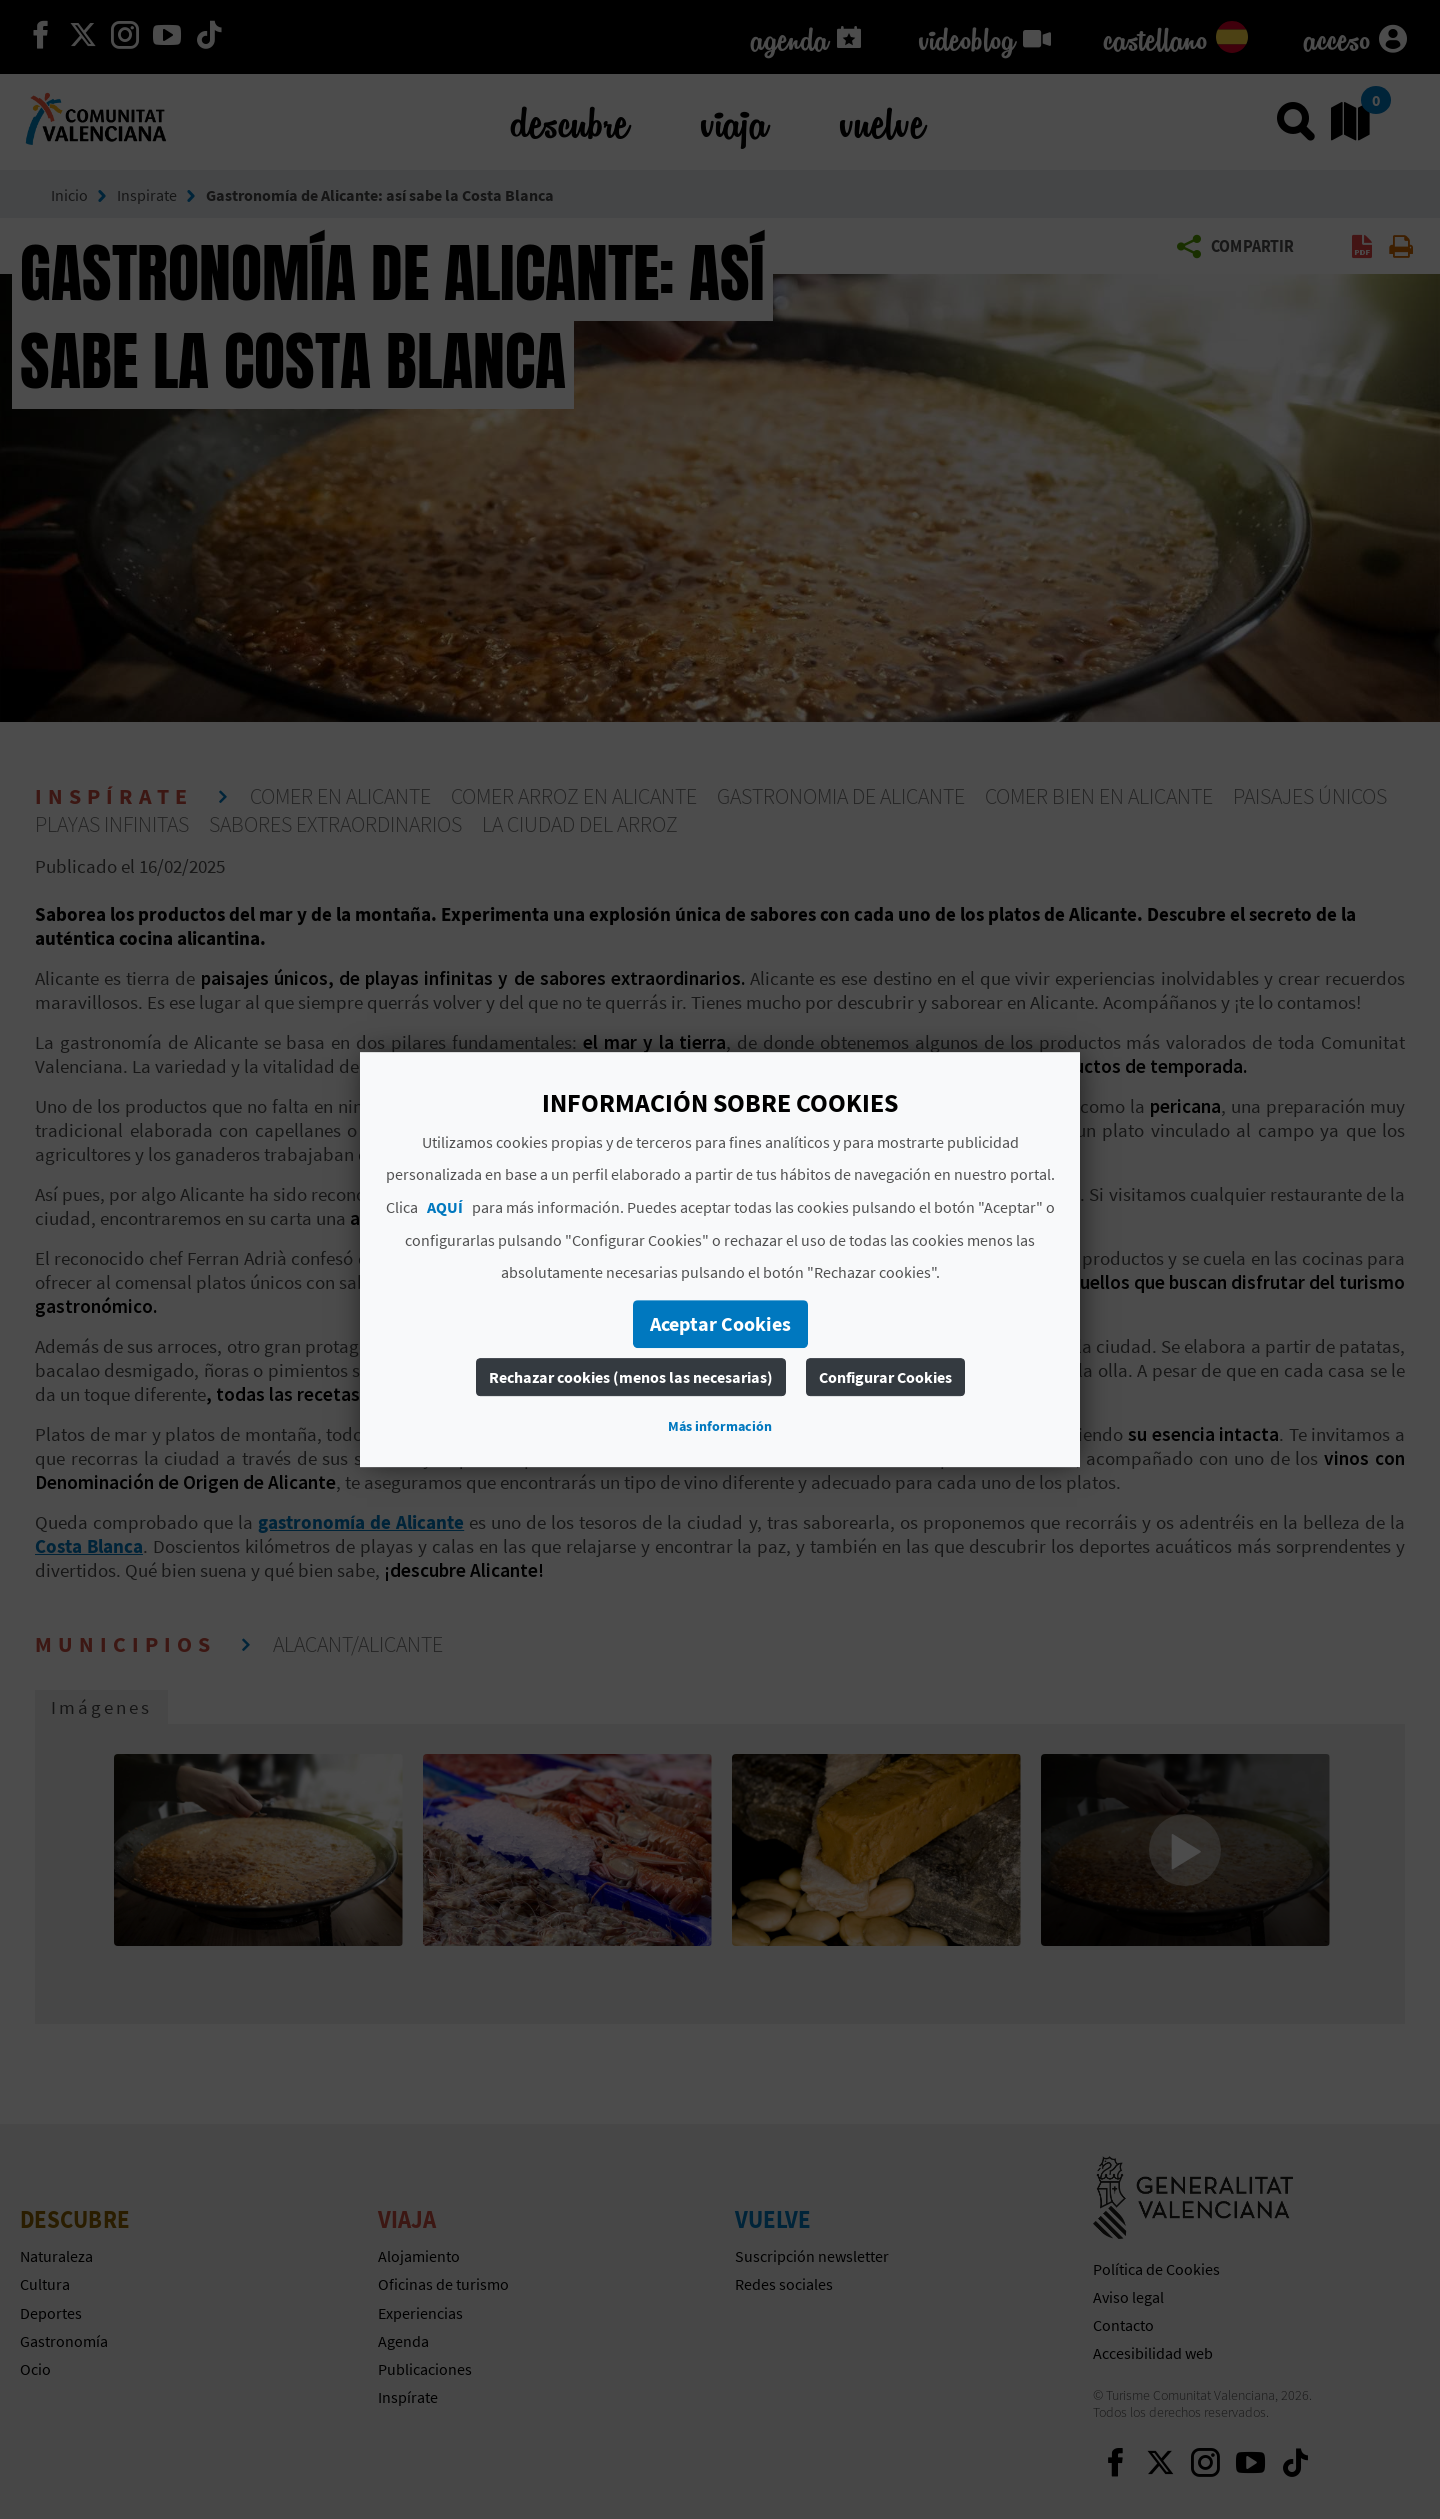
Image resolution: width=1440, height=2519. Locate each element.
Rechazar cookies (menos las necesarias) (631, 1377)
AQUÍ (445, 1207)
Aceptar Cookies (720, 1323)
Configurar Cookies (885, 1377)
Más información (720, 1426)
